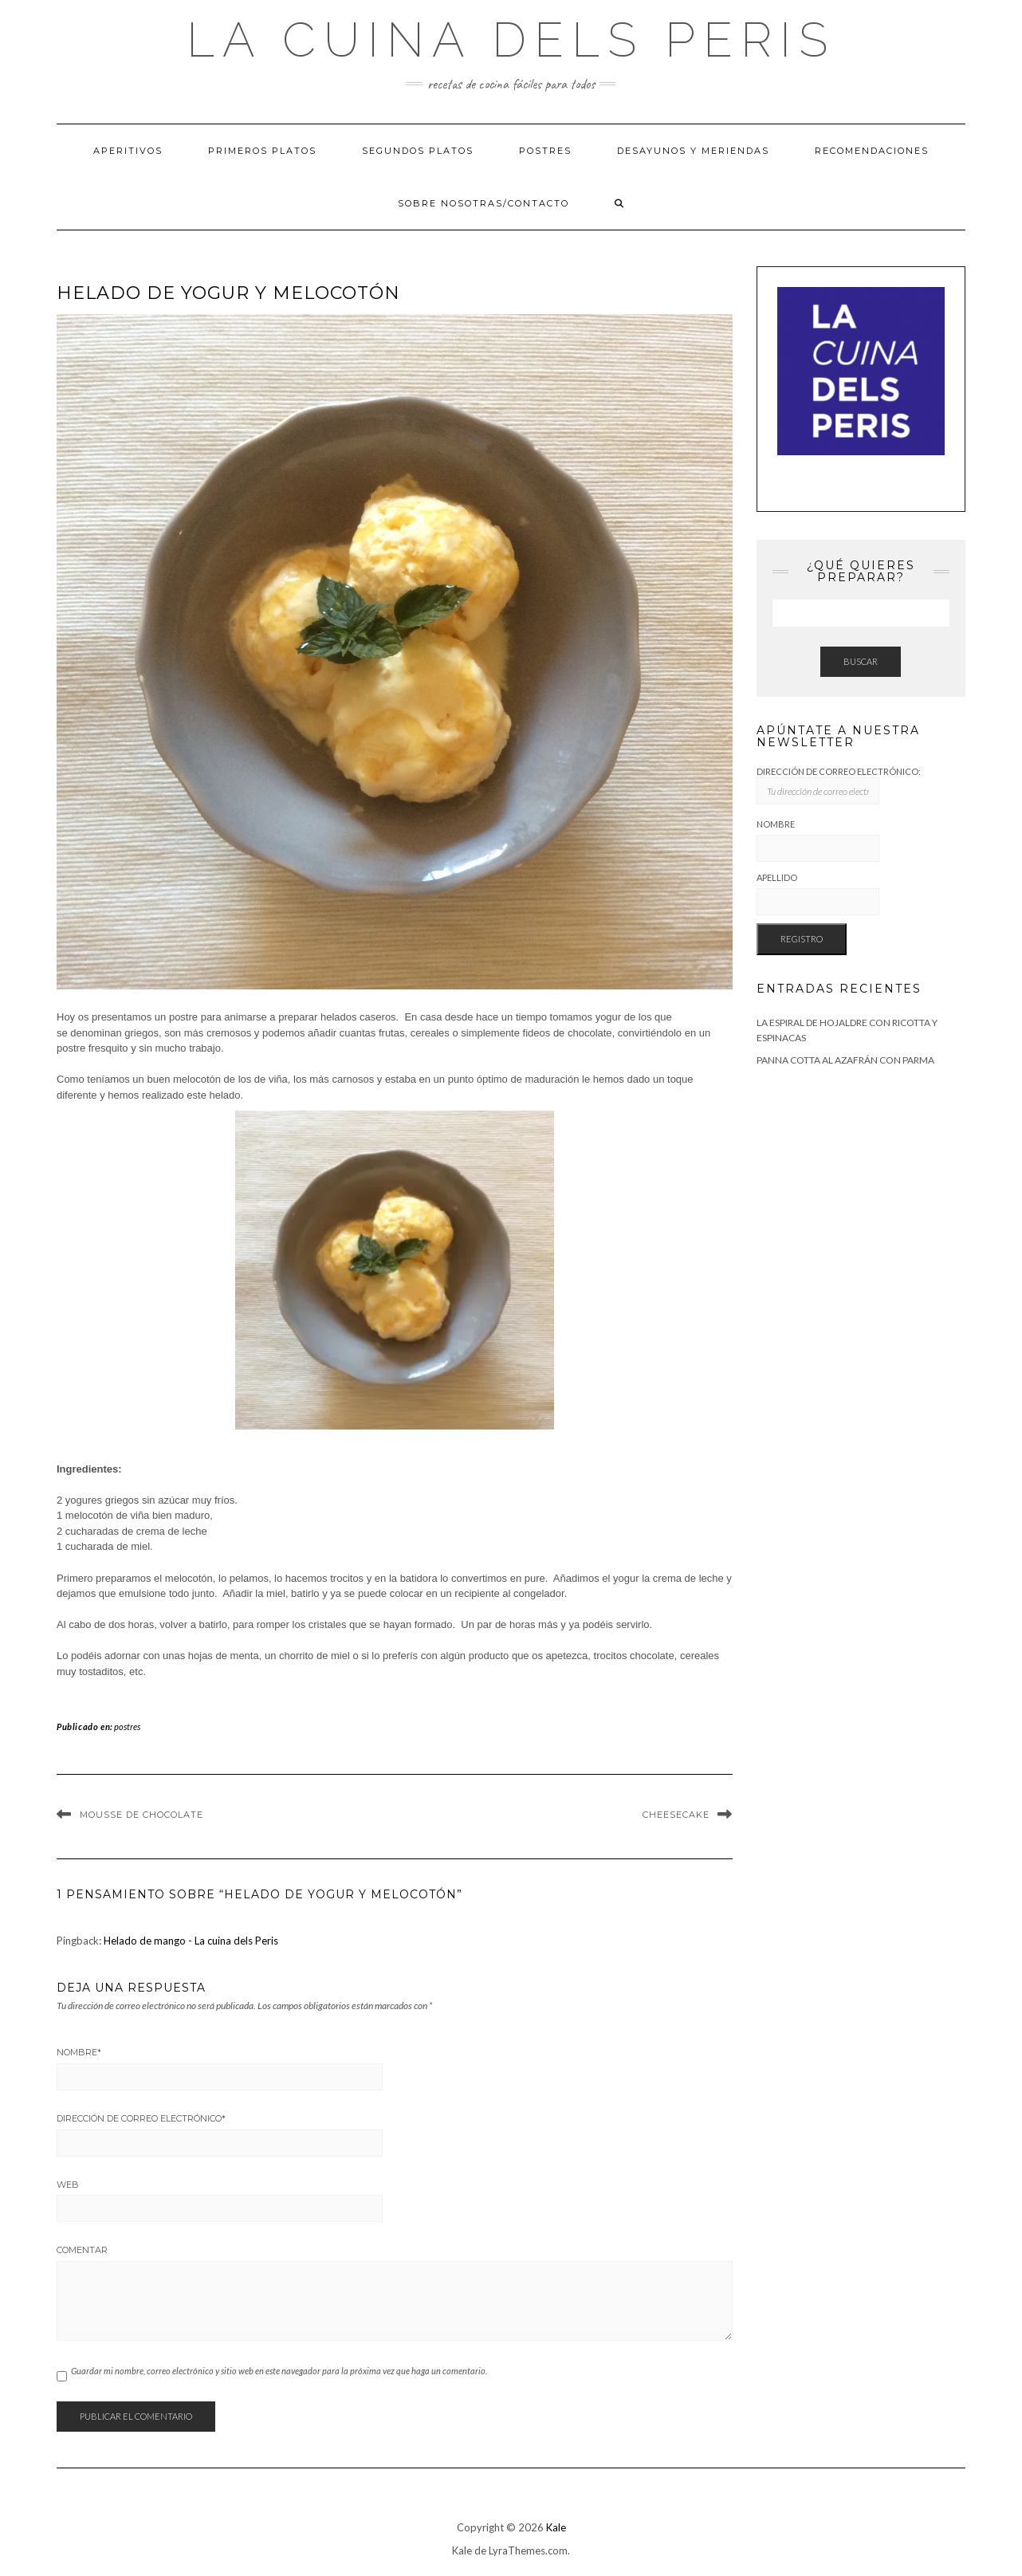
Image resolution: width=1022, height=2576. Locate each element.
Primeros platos (262, 150)
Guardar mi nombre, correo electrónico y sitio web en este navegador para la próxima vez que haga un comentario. (279, 2371)
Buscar (860, 661)
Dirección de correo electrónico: (839, 785)
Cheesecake (676, 1814)
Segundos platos (418, 150)
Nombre (79, 2052)
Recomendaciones (872, 150)
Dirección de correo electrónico (141, 2118)
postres (127, 1726)
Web (68, 2184)
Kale (556, 2527)
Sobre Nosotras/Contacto (483, 203)
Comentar (82, 2249)
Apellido (777, 877)
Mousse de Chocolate (141, 1814)
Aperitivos (128, 150)
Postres (545, 150)
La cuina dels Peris (511, 40)
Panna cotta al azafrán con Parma (845, 1060)
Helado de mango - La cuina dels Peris (191, 1940)
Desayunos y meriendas (693, 150)
